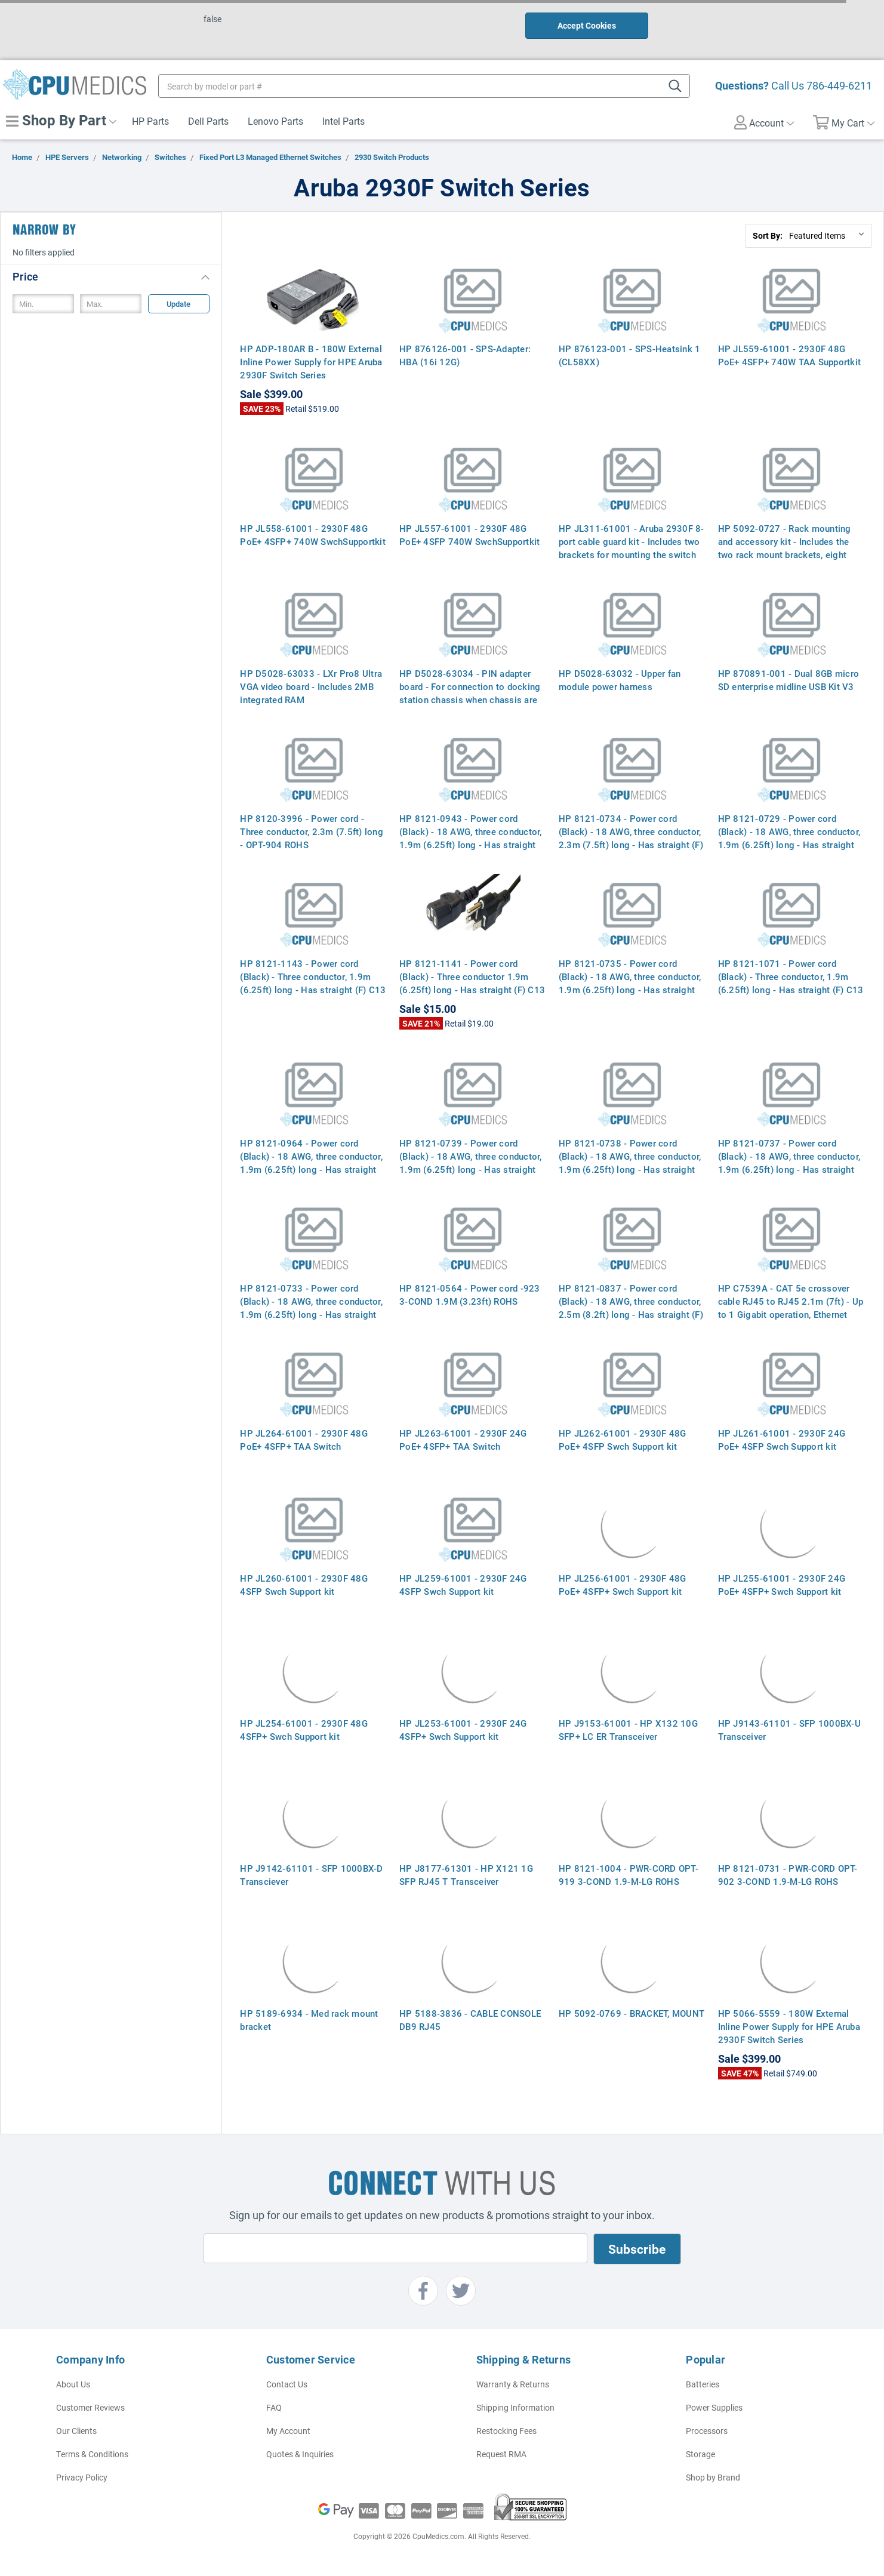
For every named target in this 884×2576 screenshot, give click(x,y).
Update (178, 303)
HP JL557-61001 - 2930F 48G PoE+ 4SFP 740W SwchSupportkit (469, 534)
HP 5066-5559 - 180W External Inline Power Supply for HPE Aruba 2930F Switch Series (789, 2026)
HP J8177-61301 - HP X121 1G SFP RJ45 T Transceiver (466, 1874)
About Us (73, 2384)
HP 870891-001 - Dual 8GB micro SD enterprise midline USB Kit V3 (789, 679)
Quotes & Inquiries (300, 2454)
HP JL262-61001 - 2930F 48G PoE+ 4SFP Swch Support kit (622, 1439)
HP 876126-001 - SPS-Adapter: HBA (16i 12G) (465, 355)
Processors (707, 2430)
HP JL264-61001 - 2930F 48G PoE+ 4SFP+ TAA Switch (304, 1439)
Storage (700, 2454)
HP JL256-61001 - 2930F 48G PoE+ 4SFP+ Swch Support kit (622, 1584)
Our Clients (76, 2430)
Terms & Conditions (92, 2454)
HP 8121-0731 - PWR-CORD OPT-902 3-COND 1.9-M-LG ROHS (788, 1874)
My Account (288, 2430)
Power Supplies (714, 2407)
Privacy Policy (81, 2477)
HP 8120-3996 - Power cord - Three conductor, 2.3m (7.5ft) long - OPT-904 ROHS (311, 831)
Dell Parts (208, 121)
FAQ (274, 2407)
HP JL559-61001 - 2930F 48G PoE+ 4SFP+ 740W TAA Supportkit (789, 355)
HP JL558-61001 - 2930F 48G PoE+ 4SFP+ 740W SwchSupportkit (313, 534)
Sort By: (768, 235)
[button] (111, 276)
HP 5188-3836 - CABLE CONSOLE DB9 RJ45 (470, 2019)
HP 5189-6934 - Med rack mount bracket (309, 2019)
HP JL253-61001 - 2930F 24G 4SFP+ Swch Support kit (463, 1729)
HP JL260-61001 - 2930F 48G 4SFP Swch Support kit (304, 1584)
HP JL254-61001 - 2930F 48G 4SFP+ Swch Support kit (304, 1729)
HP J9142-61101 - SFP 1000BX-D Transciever (311, 1874)
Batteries (702, 2384)
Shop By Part (61, 120)
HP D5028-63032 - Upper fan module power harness (620, 679)
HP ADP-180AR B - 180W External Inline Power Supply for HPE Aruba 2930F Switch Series (311, 362)
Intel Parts (343, 121)
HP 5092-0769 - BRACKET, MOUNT (631, 2013)
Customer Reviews (90, 2407)
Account (764, 122)
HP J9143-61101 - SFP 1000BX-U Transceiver (789, 1729)
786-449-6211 (839, 85)
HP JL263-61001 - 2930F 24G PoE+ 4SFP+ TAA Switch (463, 1439)
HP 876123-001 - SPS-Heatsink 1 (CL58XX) (630, 355)
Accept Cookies (586, 25)
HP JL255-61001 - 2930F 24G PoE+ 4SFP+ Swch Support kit (782, 1584)
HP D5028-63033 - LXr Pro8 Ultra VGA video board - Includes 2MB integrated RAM (311, 686)
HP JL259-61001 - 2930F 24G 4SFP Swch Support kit (463, 1584)
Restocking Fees (506, 2430)
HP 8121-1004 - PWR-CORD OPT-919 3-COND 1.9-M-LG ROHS (628, 1874)
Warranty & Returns (512, 2384)
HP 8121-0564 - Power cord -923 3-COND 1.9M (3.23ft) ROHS (469, 1294)
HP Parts (150, 121)
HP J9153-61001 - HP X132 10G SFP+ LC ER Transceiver (628, 1729)
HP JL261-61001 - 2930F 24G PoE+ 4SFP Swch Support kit (782, 1439)
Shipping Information (515, 2407)
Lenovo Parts (275, 121)
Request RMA (501, 2454)
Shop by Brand (713, 2477)
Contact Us (286, 2384)
